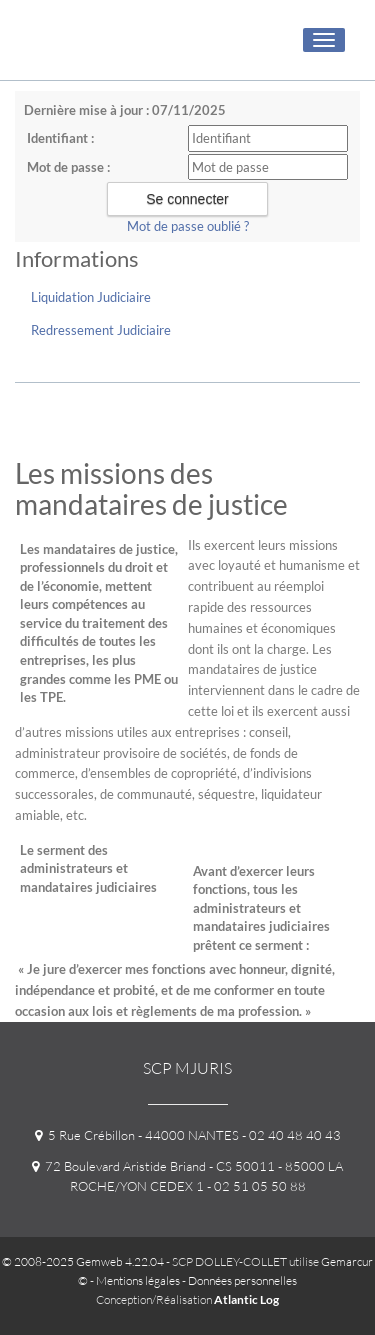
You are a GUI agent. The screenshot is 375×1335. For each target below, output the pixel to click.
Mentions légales (138, 1280)
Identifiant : (60, 138)
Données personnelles (242, 1280)
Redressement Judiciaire (101, 330)
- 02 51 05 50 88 (255, 1186)
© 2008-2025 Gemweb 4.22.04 (83, 1261)
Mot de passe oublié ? (188, 226)
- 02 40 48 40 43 (290, 1135)
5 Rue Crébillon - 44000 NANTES (137, 1135)
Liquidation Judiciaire (91, 297)
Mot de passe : (68, 167)
